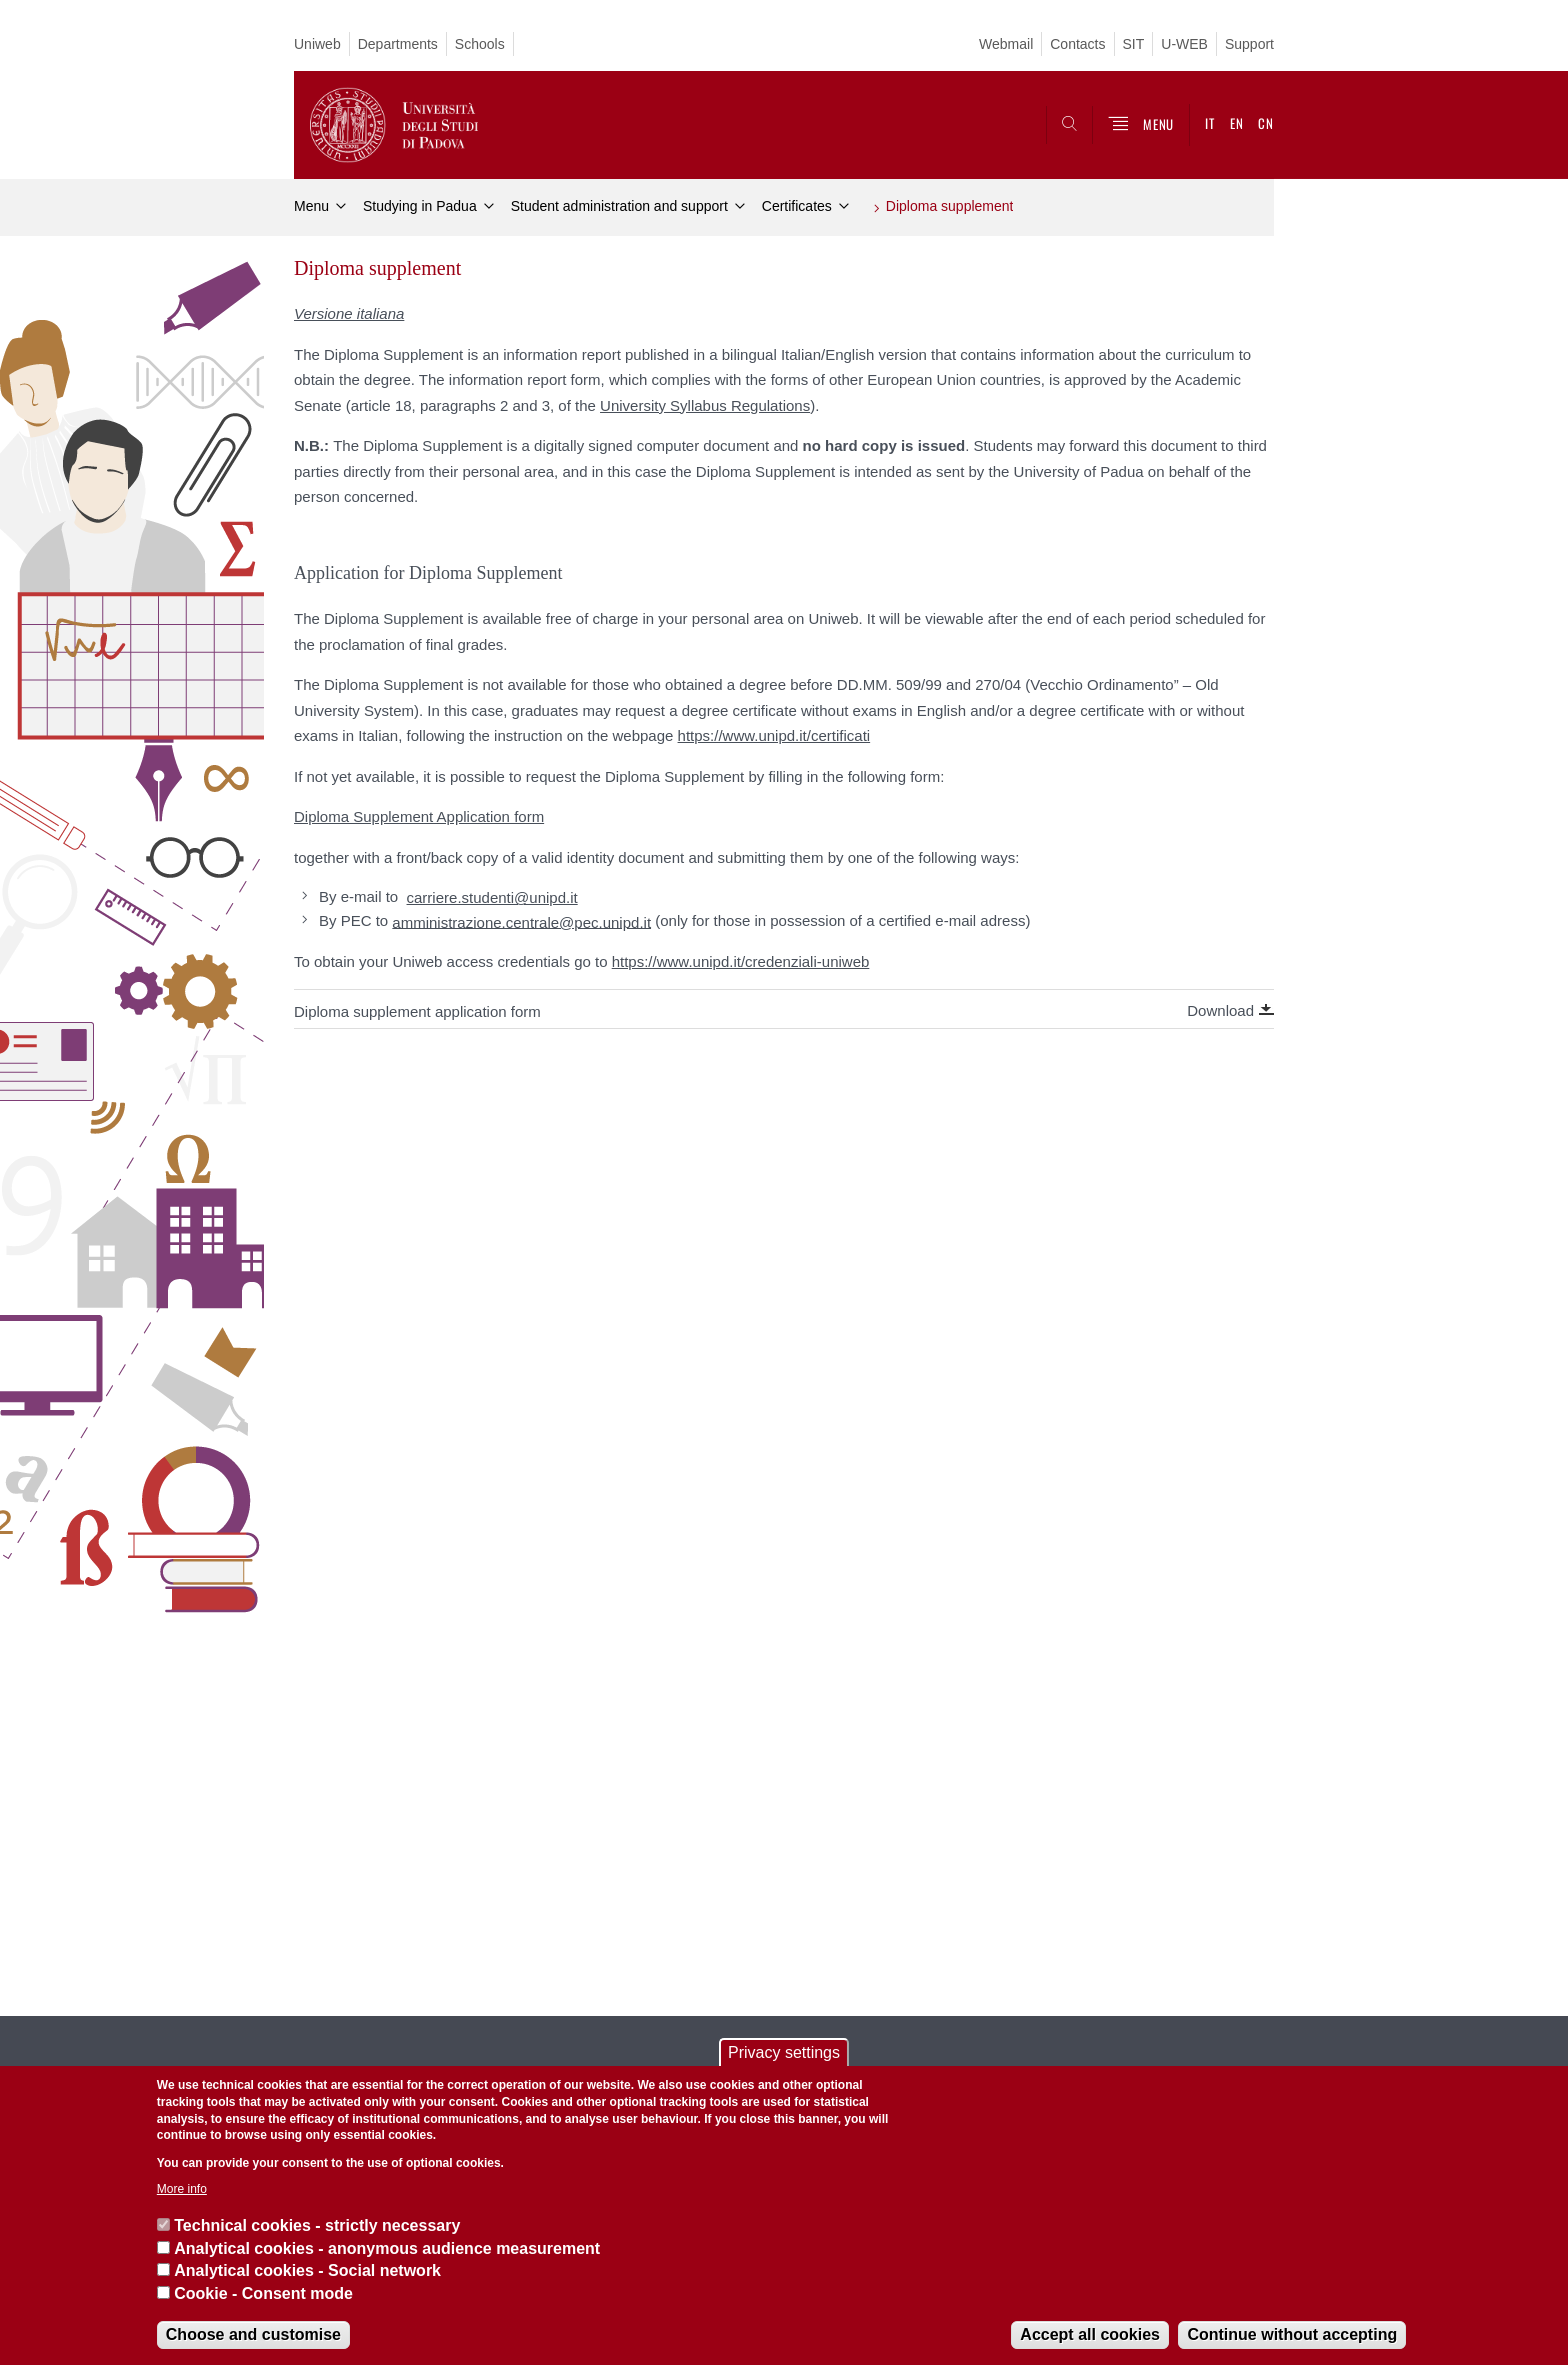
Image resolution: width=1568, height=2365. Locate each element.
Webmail (1006, 44)
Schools (480, 44)
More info (182, 2189)
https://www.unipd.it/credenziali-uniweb (741, 961)
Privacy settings (784, 2052)
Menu (311, 206)
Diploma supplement (950, 206)
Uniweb (317, 44)
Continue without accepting (1292, 2334)
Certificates (797, 206)
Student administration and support (619, 206)
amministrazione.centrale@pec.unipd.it (521, 921)
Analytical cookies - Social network (307, 2270)
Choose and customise (253, 2334)
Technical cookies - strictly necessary (317, 2225)
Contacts (1077, 44)
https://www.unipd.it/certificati (774, 735)
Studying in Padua (420, 206)
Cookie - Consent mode (263, 2293)
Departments (398, 44)
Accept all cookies (1090, 2334)
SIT (1134, 44)
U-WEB (1184, 44)
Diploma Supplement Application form (419, 816)
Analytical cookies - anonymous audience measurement (387, 2248)
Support (1249, 44)
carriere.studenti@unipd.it (492, 897)
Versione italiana (349, 313)
